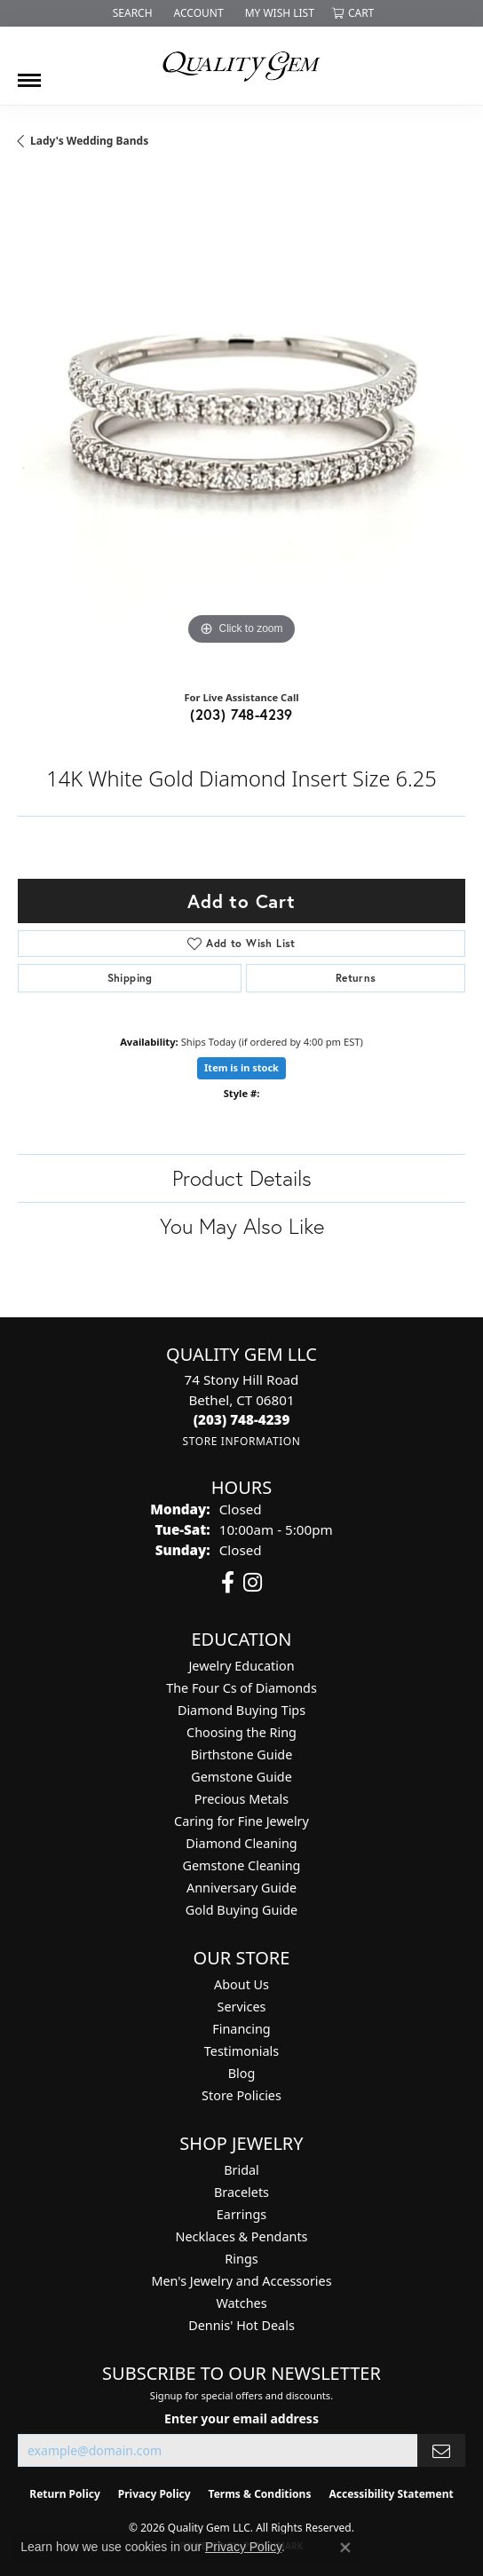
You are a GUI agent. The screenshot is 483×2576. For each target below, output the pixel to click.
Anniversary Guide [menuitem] (241, 1887)
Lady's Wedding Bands (89, 140)
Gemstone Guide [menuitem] (241, 1776)
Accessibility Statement (391, 2493)
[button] (131, 13)
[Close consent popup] (345, 2547)
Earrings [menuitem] (241, 2214)
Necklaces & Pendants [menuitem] (242, 2236)
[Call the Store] (242, 1419)
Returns (356, 977)
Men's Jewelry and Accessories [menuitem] (241, 2280)
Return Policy (64, 2493)
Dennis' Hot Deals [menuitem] (241, 2325)
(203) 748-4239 (241, 714)
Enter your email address (241, 2418)
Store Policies (241, 2095)
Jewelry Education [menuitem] (241, 1665)
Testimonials (241, 2051)
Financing (241, 2028)
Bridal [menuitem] (241, 2169)
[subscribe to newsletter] (441, 2450)
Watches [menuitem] (241, 2303)
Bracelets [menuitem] (241, 2192)
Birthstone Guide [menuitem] (242, 1754)
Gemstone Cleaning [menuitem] (242, 1865)
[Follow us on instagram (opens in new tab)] (252, 1582)
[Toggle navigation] (29, 73)
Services (242, 2006)
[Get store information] (241, 1441)
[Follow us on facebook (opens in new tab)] (227, 1582)
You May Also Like (242, 1226)
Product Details (242, 1178)
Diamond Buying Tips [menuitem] (241, 1710)
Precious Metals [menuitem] (241, 1798)
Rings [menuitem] (241, 2258)
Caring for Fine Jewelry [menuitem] (241, 1821)
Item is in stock (241, 1067)
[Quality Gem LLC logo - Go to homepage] (241, 65)
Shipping (130, 977)
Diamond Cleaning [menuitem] (241, 1843)
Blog (242, 2073)
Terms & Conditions (260, 2493)
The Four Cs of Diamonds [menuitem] (241, 1687)
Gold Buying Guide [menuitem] (241, 1909)
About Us (241, 1984)
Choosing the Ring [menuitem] (241, 1732)
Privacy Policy (154, 2493)
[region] (241, 426)
